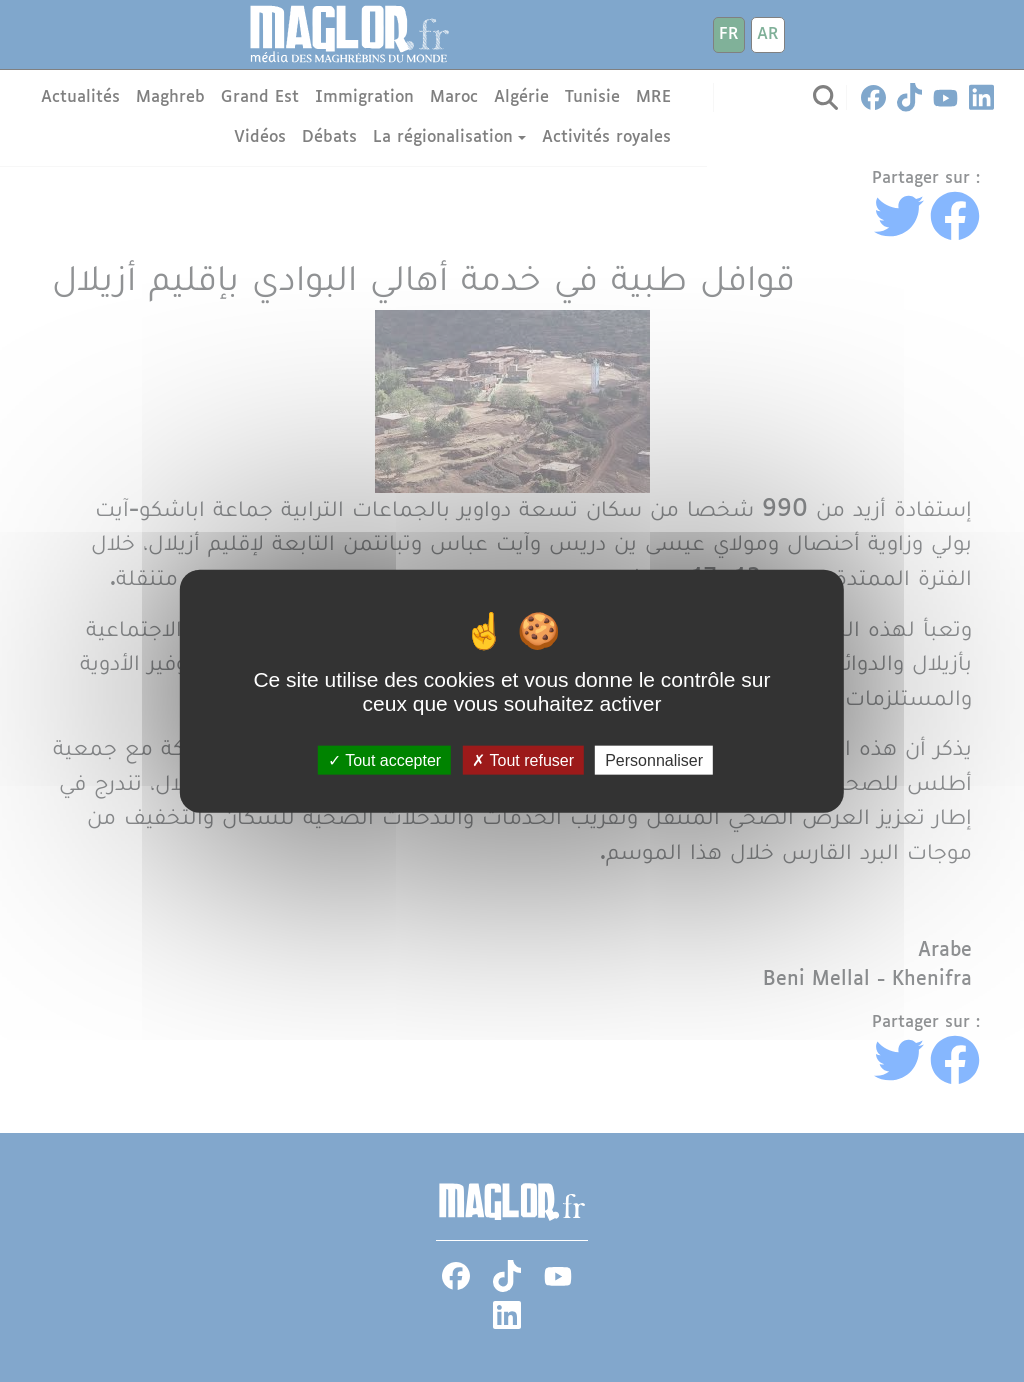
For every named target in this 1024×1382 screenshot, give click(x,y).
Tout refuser (523, 759)
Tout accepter (384, 759)
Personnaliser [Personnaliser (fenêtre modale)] (654, 759)
